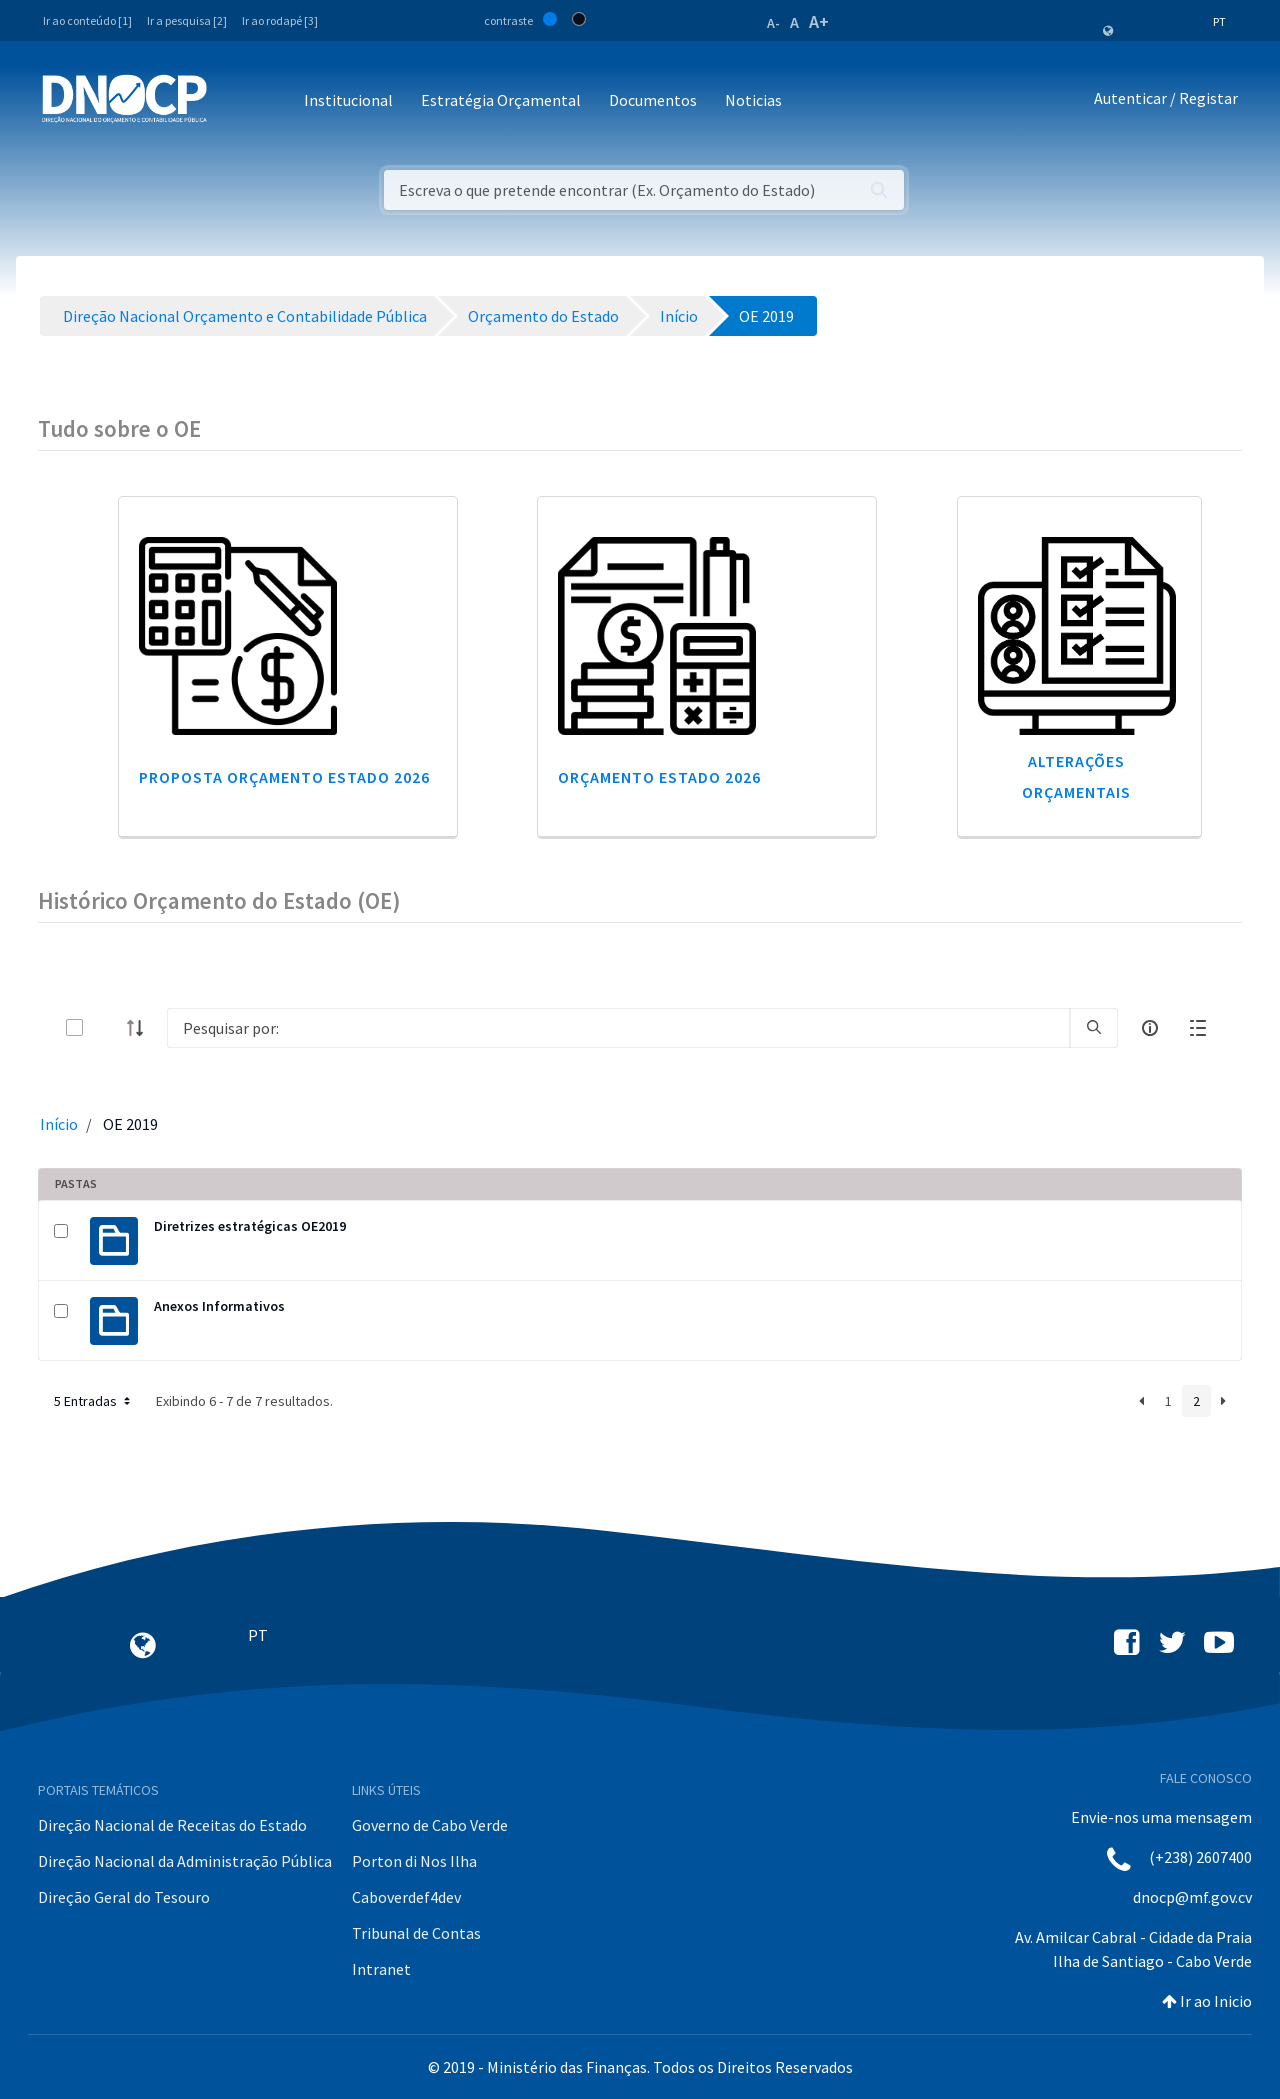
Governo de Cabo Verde (430, 1825)
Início (59, 1124)
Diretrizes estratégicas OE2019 (250, 1226)
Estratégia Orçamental (501, 100)
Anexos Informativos (219, 1306)
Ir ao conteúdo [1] (87, 20)
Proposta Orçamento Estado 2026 (284, 777)
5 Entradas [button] (94, 1401)
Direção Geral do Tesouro (124, 1897)
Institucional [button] (348, 100)
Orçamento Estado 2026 (659, 777)
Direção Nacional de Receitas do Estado (172, 1825)
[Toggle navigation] (233, 101)
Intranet (381, 1969)
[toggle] (107, 1027)
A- (773, 23)
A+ (819, 21)
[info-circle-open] (1150, 1028)
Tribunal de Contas (416, 1933)
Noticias (753, 100)
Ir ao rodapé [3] (280, 20)
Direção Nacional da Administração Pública (185, 1861)
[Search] (618, 1028)
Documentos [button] (653, 100)
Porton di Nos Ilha (414, 1861)
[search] (1094, 1028)
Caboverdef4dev (406, 1897)
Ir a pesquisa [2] (187, 20)
